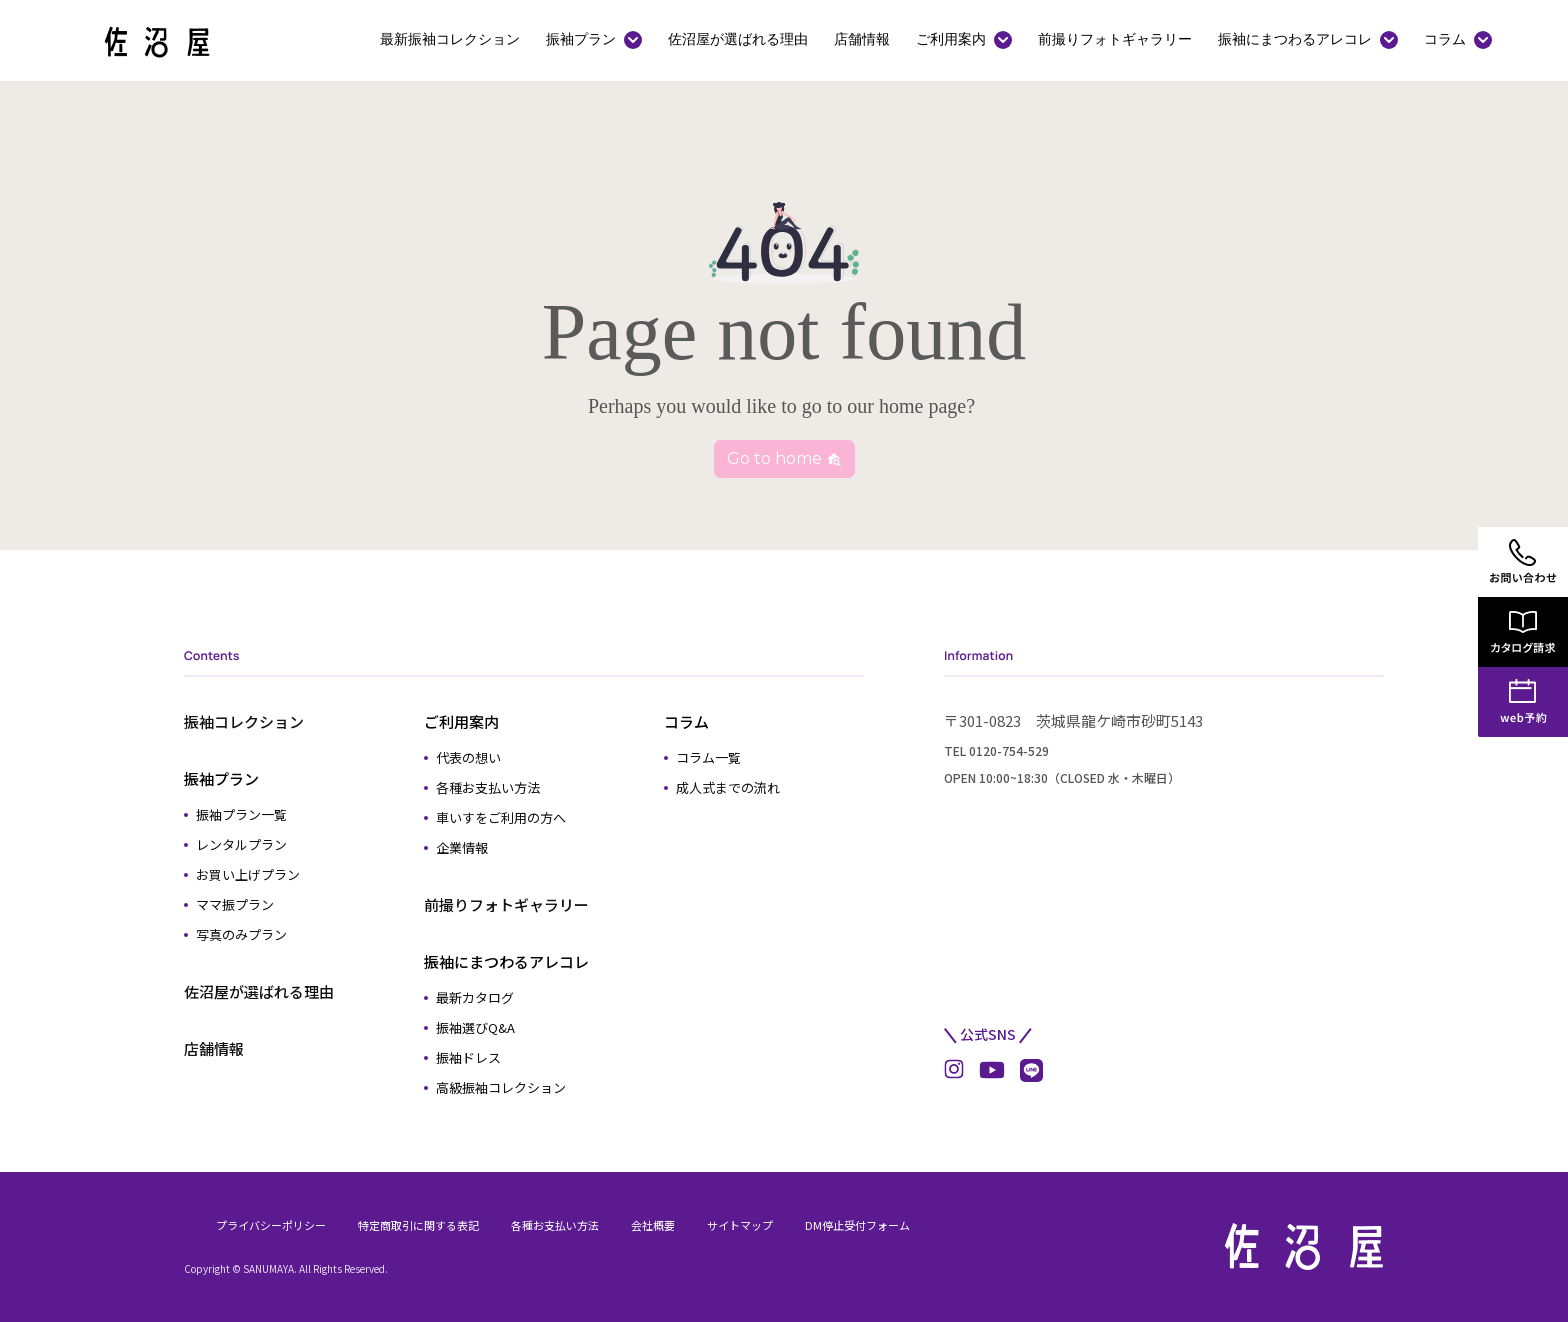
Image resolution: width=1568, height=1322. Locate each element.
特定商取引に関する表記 (418, 1225)
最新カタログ (475, 997)
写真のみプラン (241, 934)
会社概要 (653, 1225)
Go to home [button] (784, 458)
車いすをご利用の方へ (501, 817)
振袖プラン (581, 39)
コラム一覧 (708, 757)
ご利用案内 (951, 39)
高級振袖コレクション (501, 1087)
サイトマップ (740, 1225)
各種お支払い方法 (488, 787)
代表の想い (468, 757)
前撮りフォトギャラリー (1115, 39)
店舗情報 (862, 39)
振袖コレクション (244, 721)
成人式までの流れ (728, 787)
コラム (1445, 39)
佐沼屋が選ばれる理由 (738, 39)
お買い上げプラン (248, 874)
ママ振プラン (235, 904)
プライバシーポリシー (271, 1225)
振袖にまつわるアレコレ (1295, 39)
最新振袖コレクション (450, 39)
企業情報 (462, 847)
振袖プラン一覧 (241, 814)
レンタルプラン (241, 844)
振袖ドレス (468, 1057)
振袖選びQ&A (475, 1027)
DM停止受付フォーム (857, 1225)
